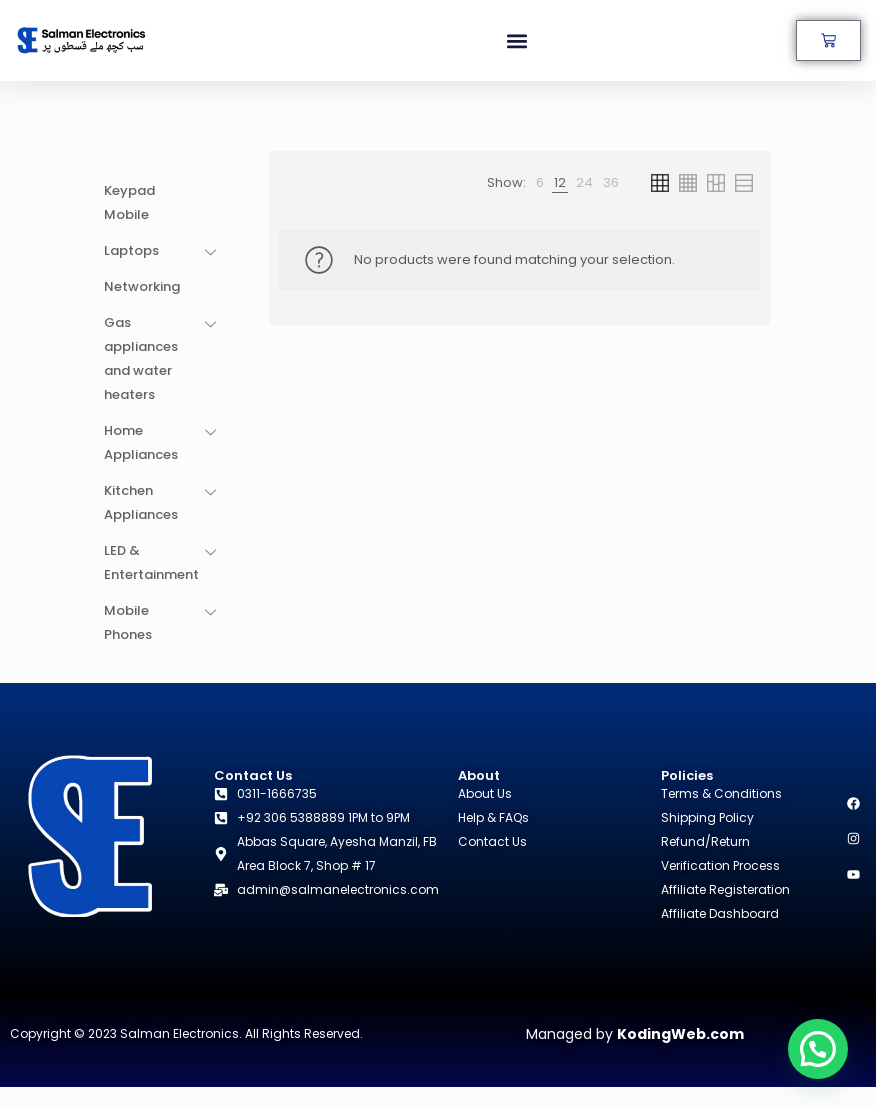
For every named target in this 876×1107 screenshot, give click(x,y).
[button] (517, 40)
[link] (540, 183)
